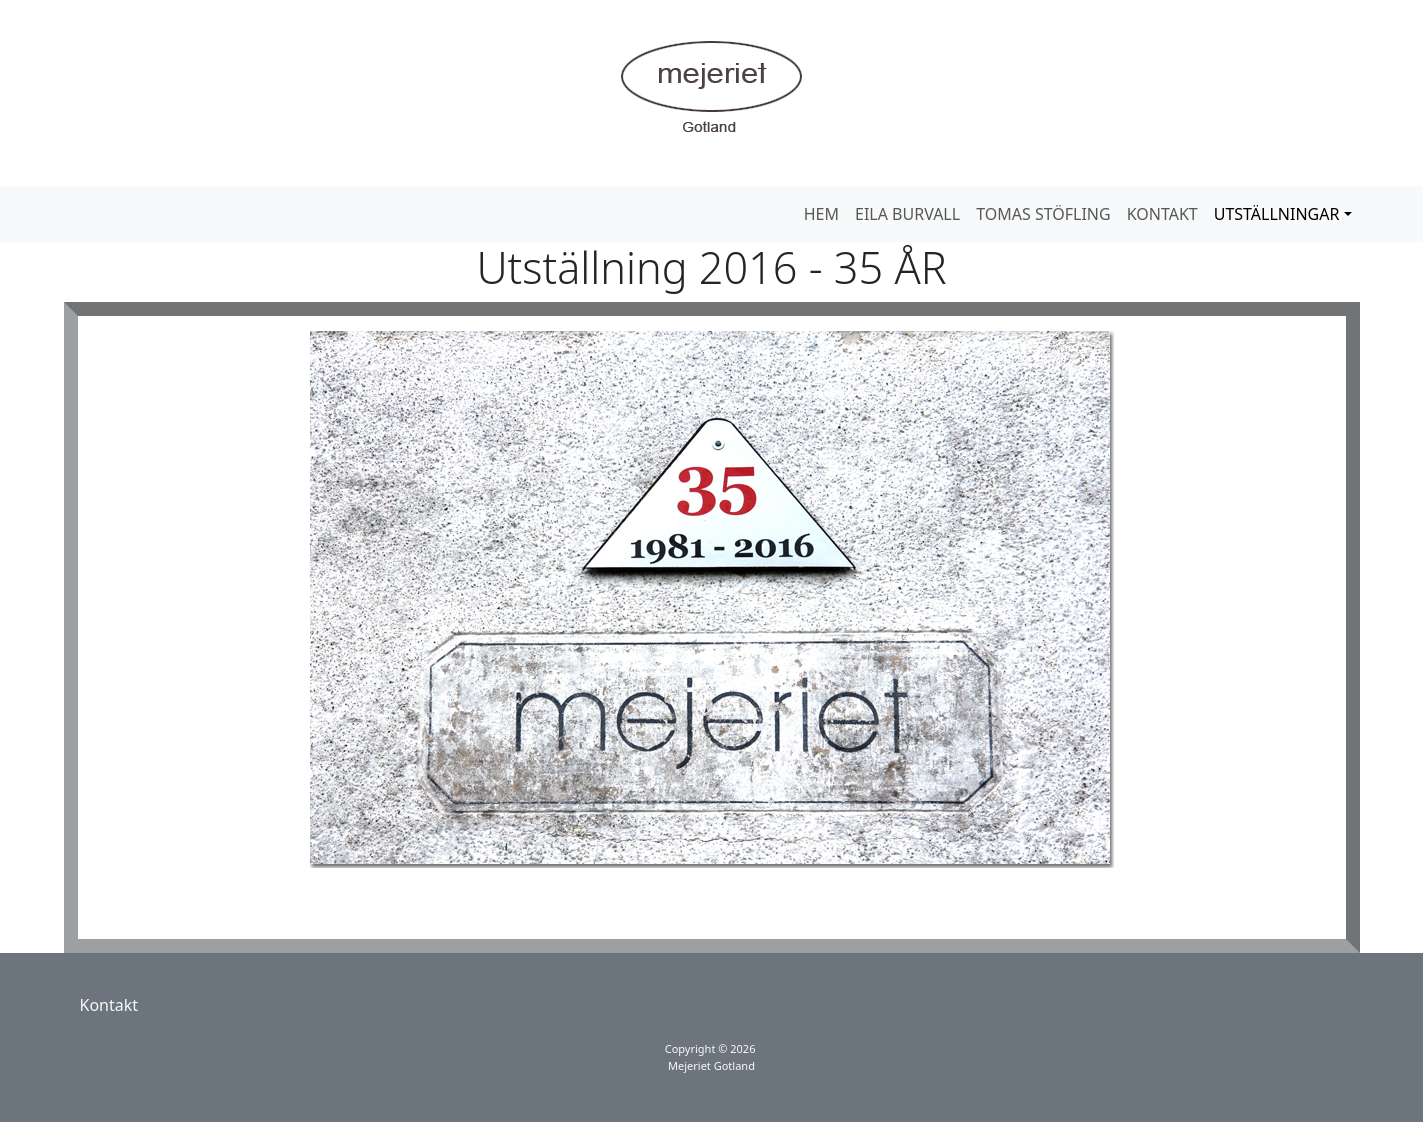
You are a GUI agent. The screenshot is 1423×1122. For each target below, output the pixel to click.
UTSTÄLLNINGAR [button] (1277, 214)
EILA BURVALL (907, 214)
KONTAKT (1162, 214)
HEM (821, 214)
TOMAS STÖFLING (1043, 214)
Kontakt (109, 1005)
